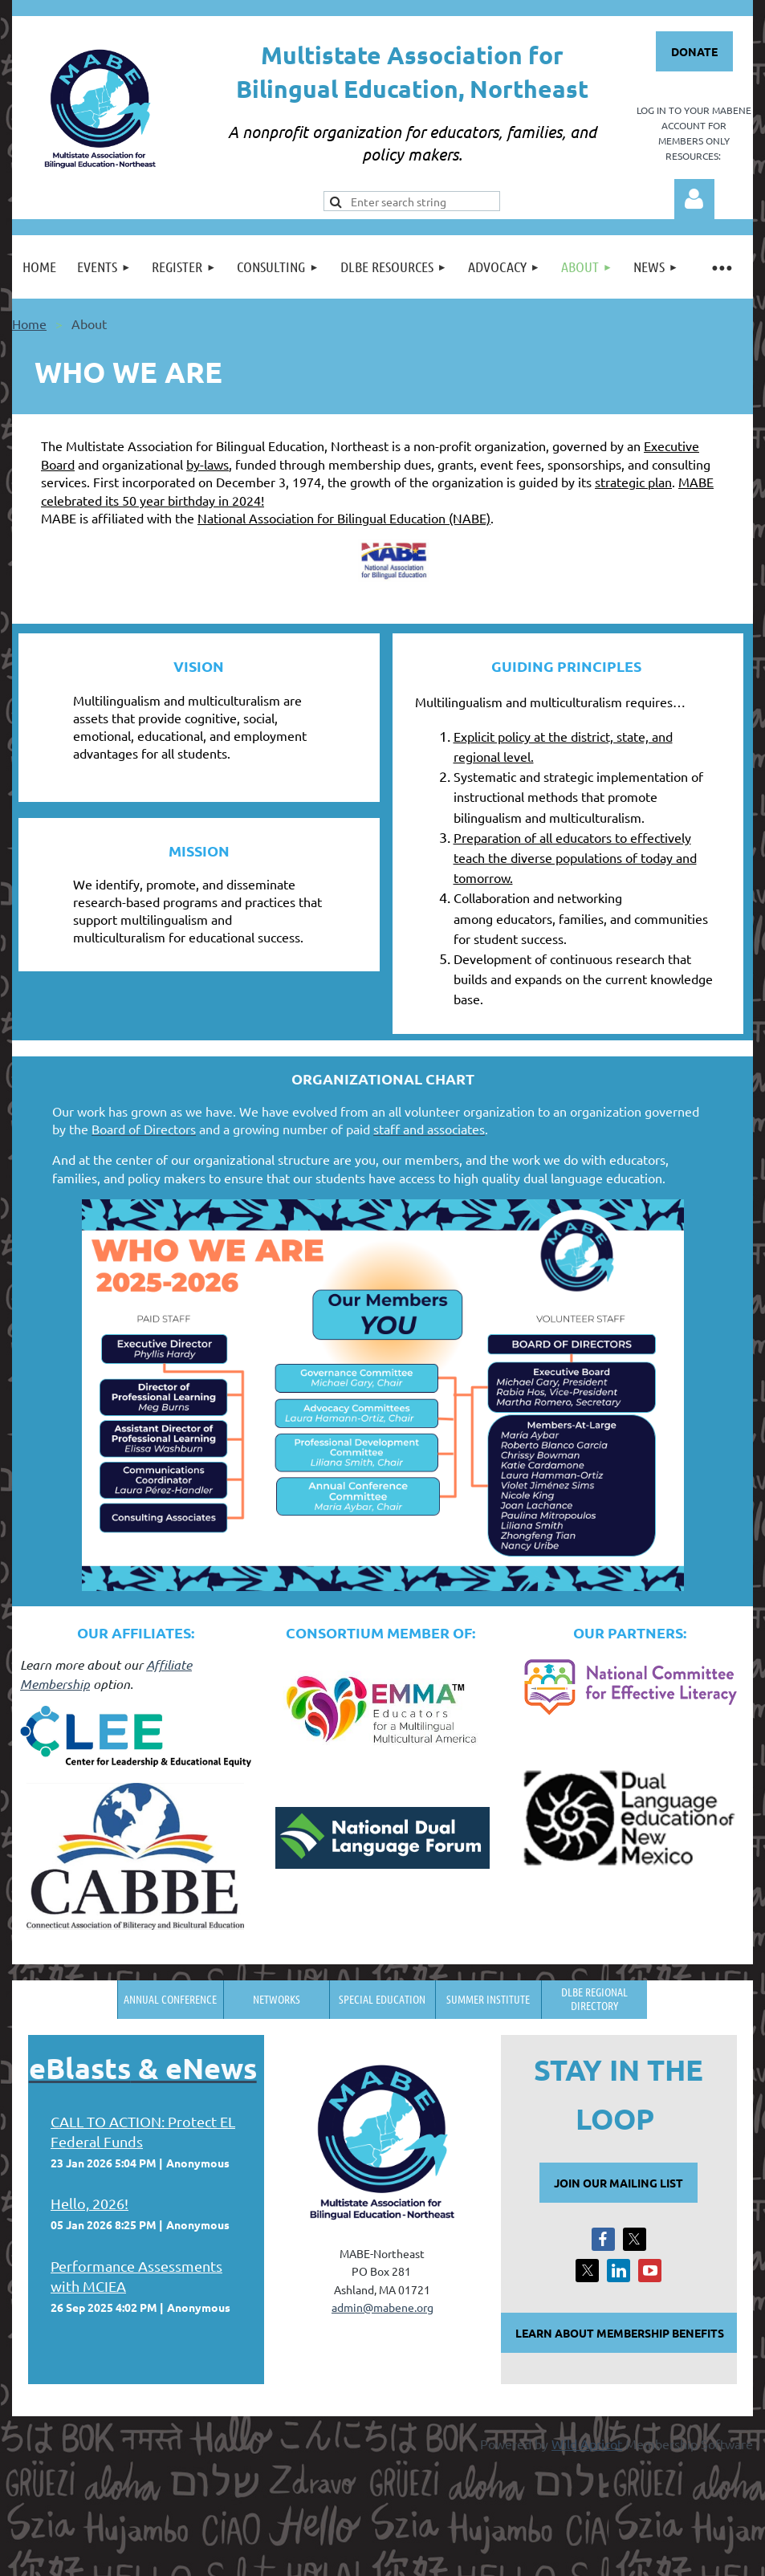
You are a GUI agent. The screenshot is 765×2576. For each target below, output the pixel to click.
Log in (694, 199)
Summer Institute (488, 1999)
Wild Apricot (586, 2444)
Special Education (382, 1999)
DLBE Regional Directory (594, 1998)
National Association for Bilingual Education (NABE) (343, 518)
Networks (276, 1999)
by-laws (207, 464)
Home (29, 323)
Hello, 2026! (89, 2203)
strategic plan (633, 482)
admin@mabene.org (382, 2307)
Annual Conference (170, 1999)
